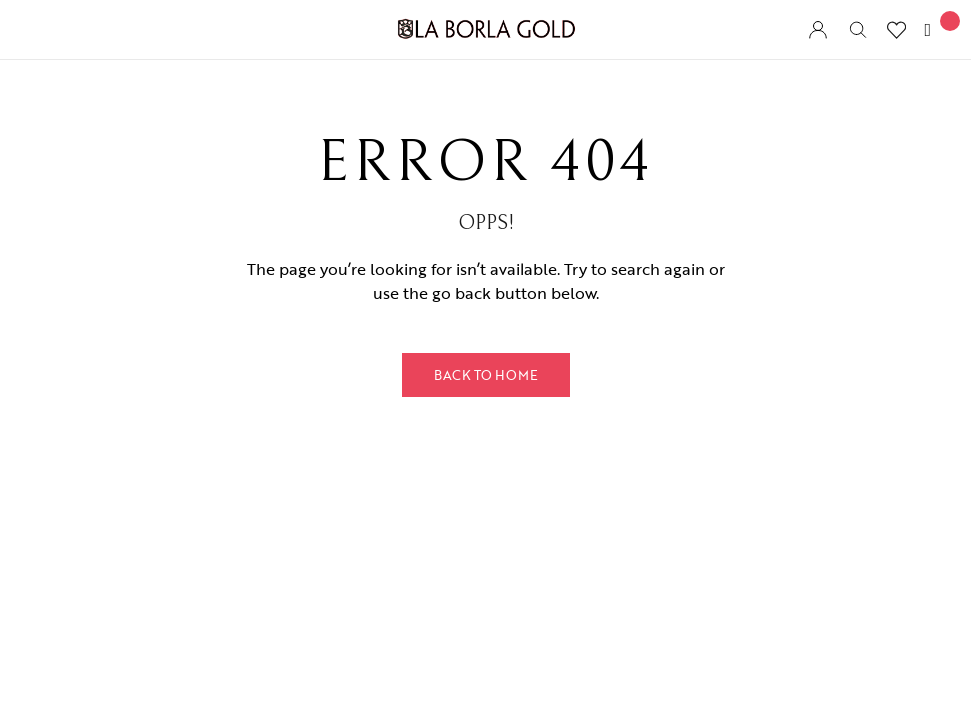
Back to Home (486, 375)
